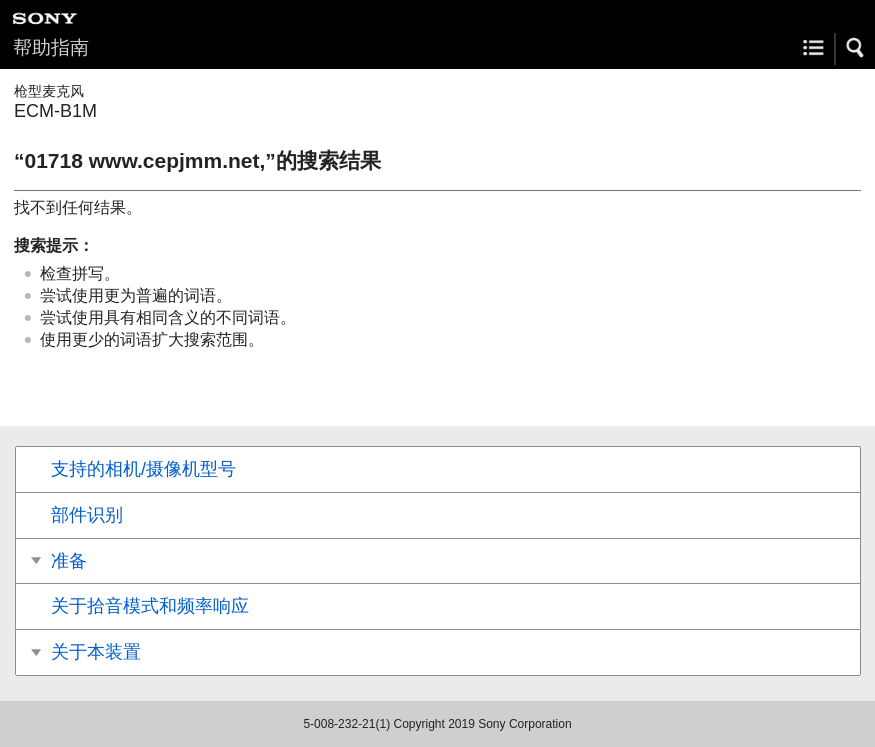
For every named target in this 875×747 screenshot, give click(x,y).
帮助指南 (51, 47)
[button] (856, 48)
